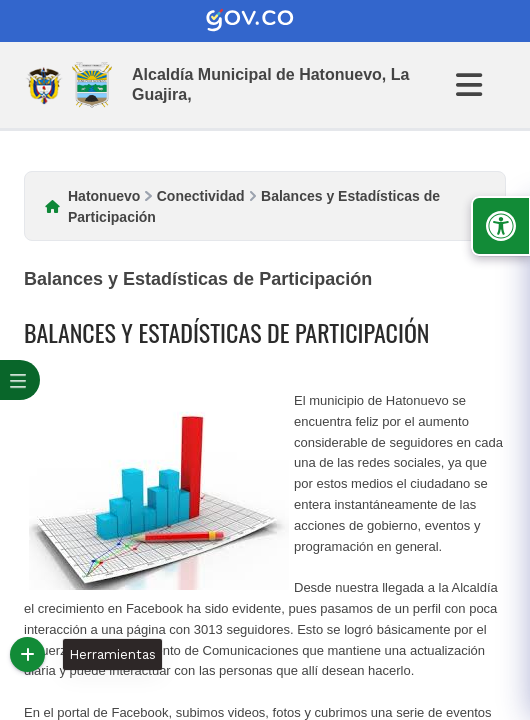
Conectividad (201, 196)
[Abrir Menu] (481, 85)
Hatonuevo (104, 196)
